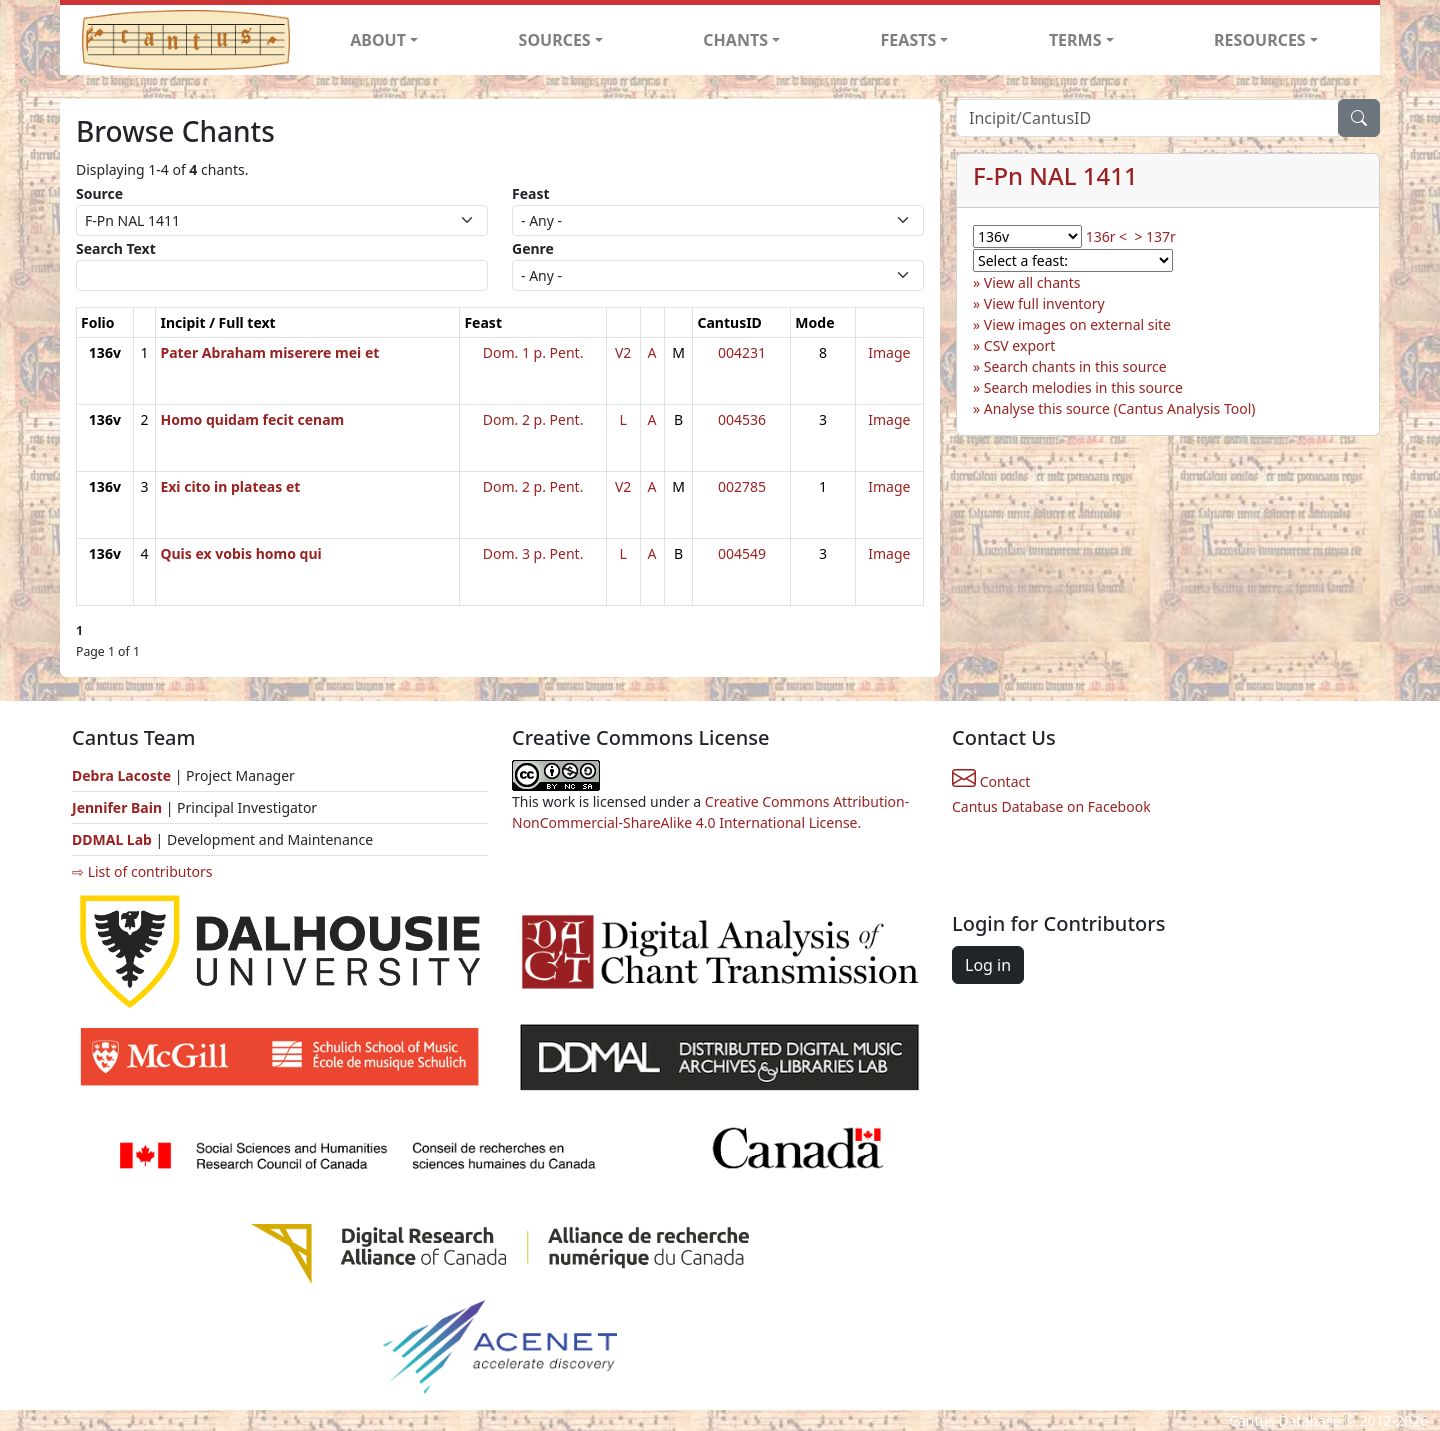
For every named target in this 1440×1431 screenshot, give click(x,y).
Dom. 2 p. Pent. (533, 419)
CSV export (1020, 345)
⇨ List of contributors (142, 871)
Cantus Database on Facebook (1051, 806)
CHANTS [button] (735, 40)
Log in (988, 965)
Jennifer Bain (119, 807)
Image (889, 352)
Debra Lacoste (121, 775)
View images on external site (1077, 324)
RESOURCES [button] (1260, 40)
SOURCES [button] (555, 40)
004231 (742, 352)
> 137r (1154, 236)
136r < (1106, 236)
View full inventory (1044, 303)
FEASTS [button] (909, 40)
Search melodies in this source (1083, 387)
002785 (742, 486)
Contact (991, 781)
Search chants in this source (1075, 366)
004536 (742, 419)
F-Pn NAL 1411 (1055, 175)
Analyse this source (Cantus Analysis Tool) (1120, 408)
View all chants (1032, 282)
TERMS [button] (1075, 40)
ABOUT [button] (378, 40)
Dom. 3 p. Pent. (533, 553)
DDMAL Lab (112, 839)
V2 (623, 352)
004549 (742, 553)
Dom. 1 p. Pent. (533, 352)
